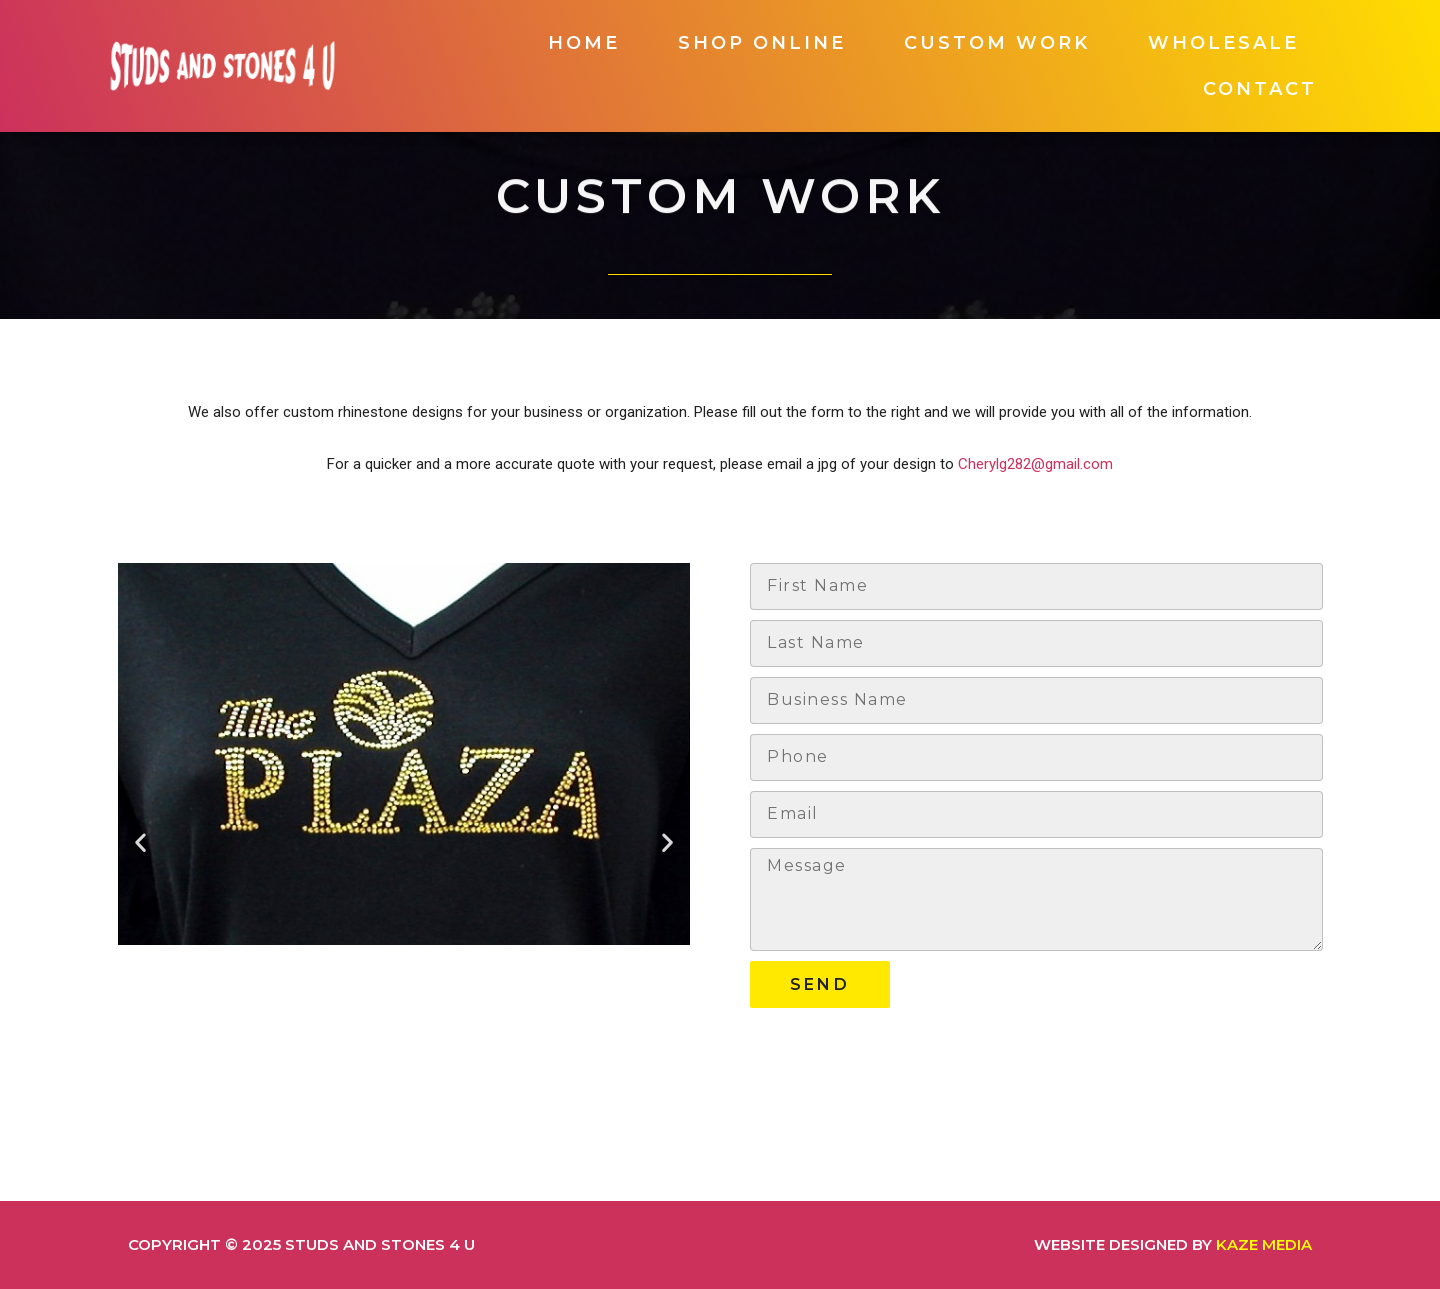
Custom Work (997, 43)
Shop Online (762, 43)
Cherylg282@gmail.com (1035, 464)
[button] (140, 841)
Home (584, 43)
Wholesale (1223, 43)
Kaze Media (1264, 1244)
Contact (1260, 89)
